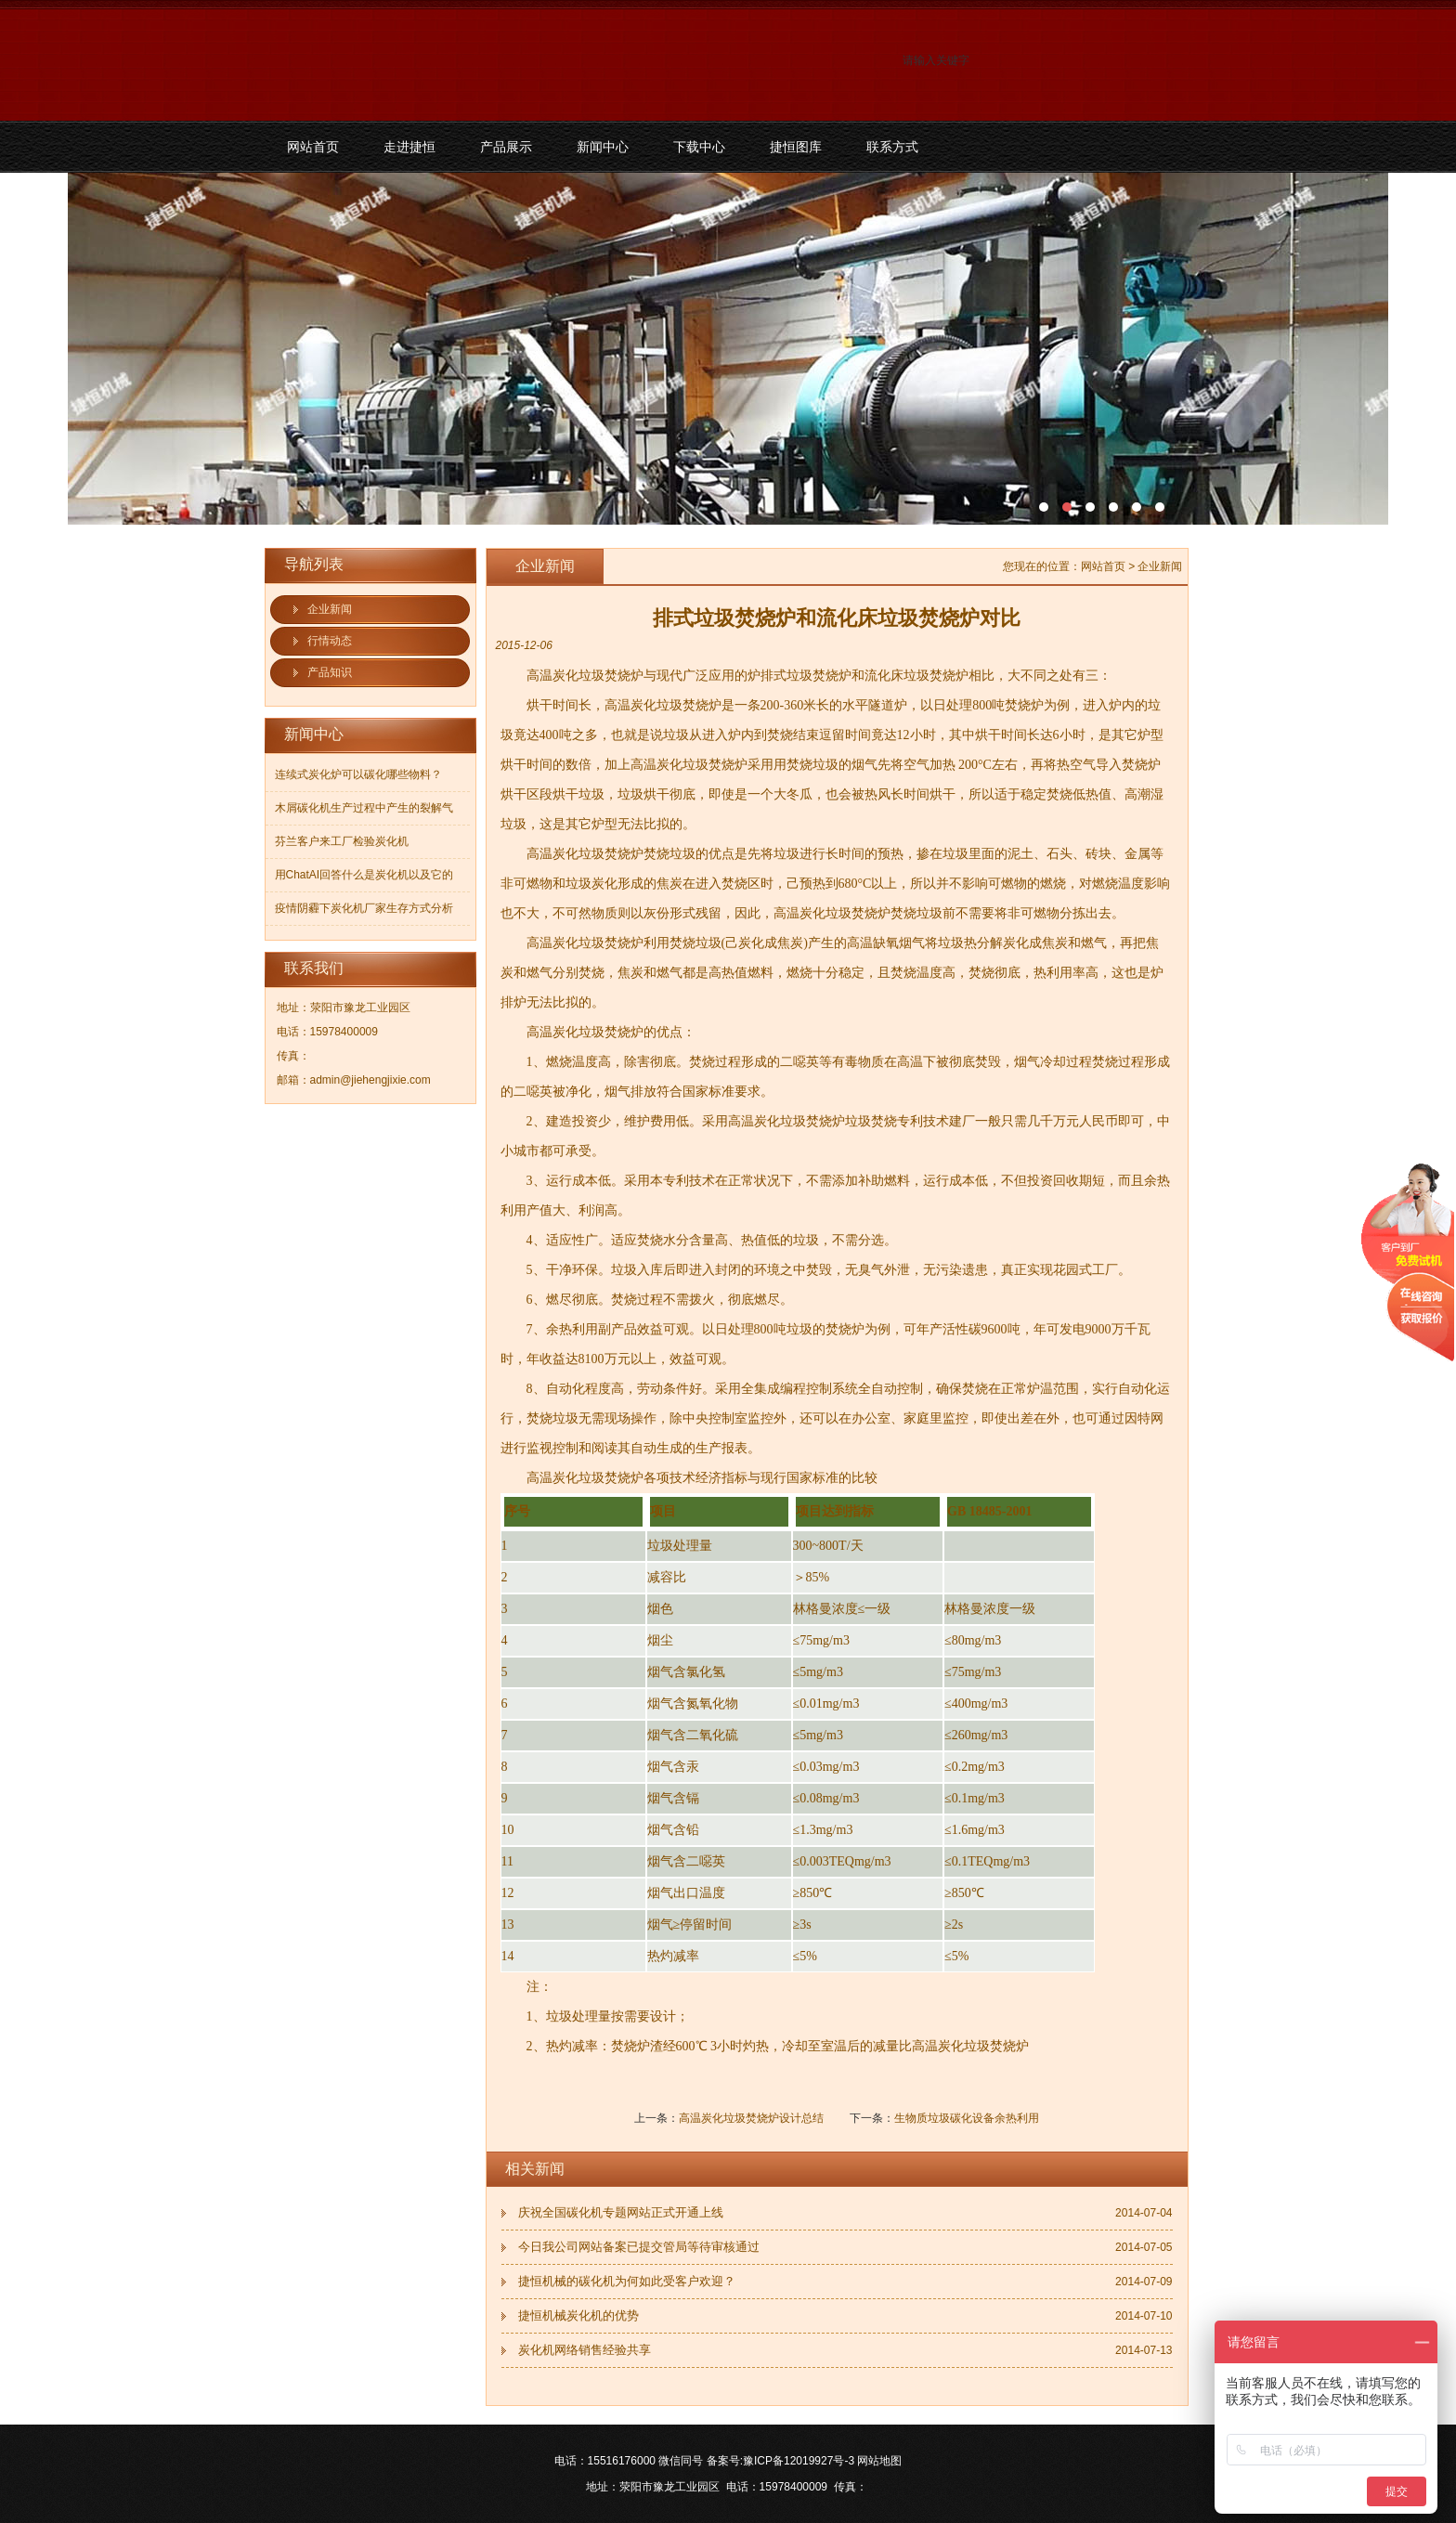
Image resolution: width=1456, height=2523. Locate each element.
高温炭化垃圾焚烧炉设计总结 (751, 2118)
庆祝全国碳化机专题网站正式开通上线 (620, 2212)
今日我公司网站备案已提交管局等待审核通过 (639, 2247)
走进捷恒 (410, 146)
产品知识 (329, 672)
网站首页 (313, 146)
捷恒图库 (796, 146)
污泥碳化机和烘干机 (728, 349)
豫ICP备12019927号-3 (798, 2460)
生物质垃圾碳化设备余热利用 (966, 2118)
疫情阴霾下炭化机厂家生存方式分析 (364, 908)
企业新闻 (329, 609)
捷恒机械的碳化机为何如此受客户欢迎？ (626, 2281)
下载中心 (699, 146)
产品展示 (506, 146)
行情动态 (329, 640)
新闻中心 (603, 146)
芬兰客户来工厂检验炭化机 (342, 841)
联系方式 (892, 146)
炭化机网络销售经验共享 (584, 2350)
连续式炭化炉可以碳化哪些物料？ (358, 774)
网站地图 (879, 2460)
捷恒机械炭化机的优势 (578, 2315)
